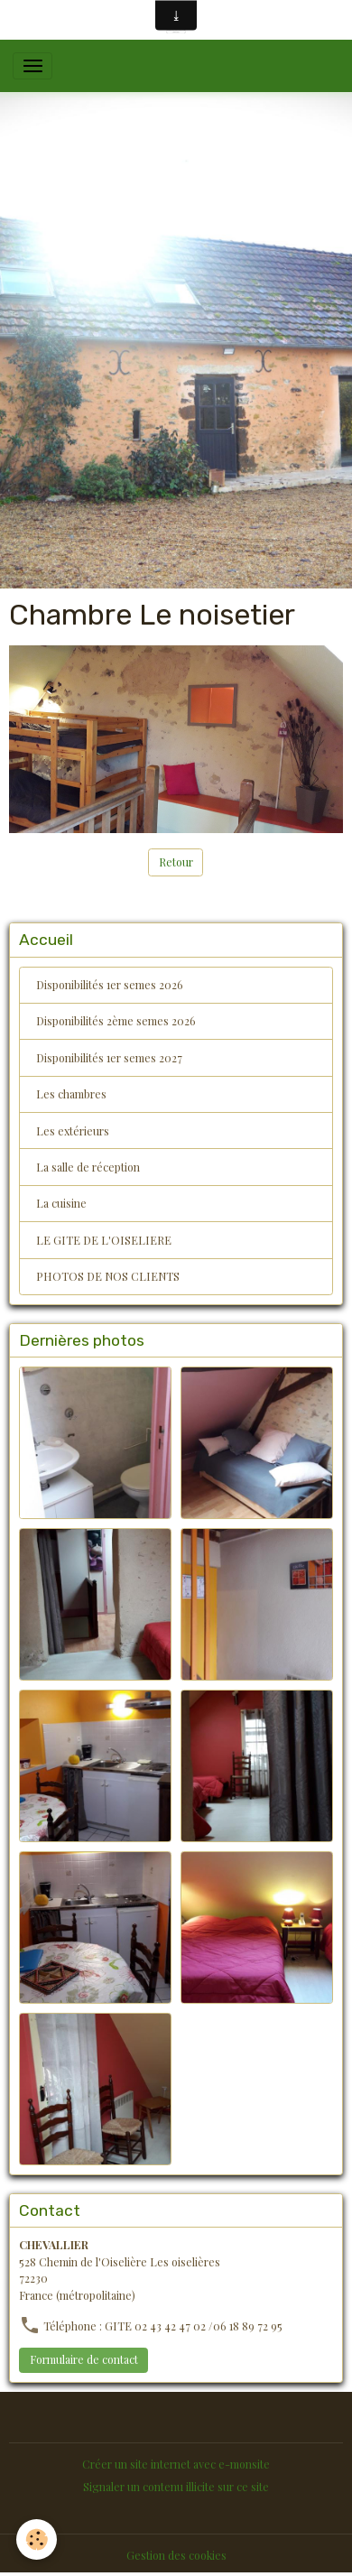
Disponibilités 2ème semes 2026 (116, 1021)
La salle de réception (88, 1167)
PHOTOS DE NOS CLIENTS (108, 1276)
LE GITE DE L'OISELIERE (103, 1240)
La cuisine (61, 1203)
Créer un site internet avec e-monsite (176, 2464)
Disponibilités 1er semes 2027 (109, 1058)
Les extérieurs (72, 1131)
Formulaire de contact (84, 2359)
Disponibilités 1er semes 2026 (109, 985)
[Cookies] (36, 2539)
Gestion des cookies (176, 2555)
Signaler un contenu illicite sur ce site (176, 2486)
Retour (176, 862)
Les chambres (71, 1094)
